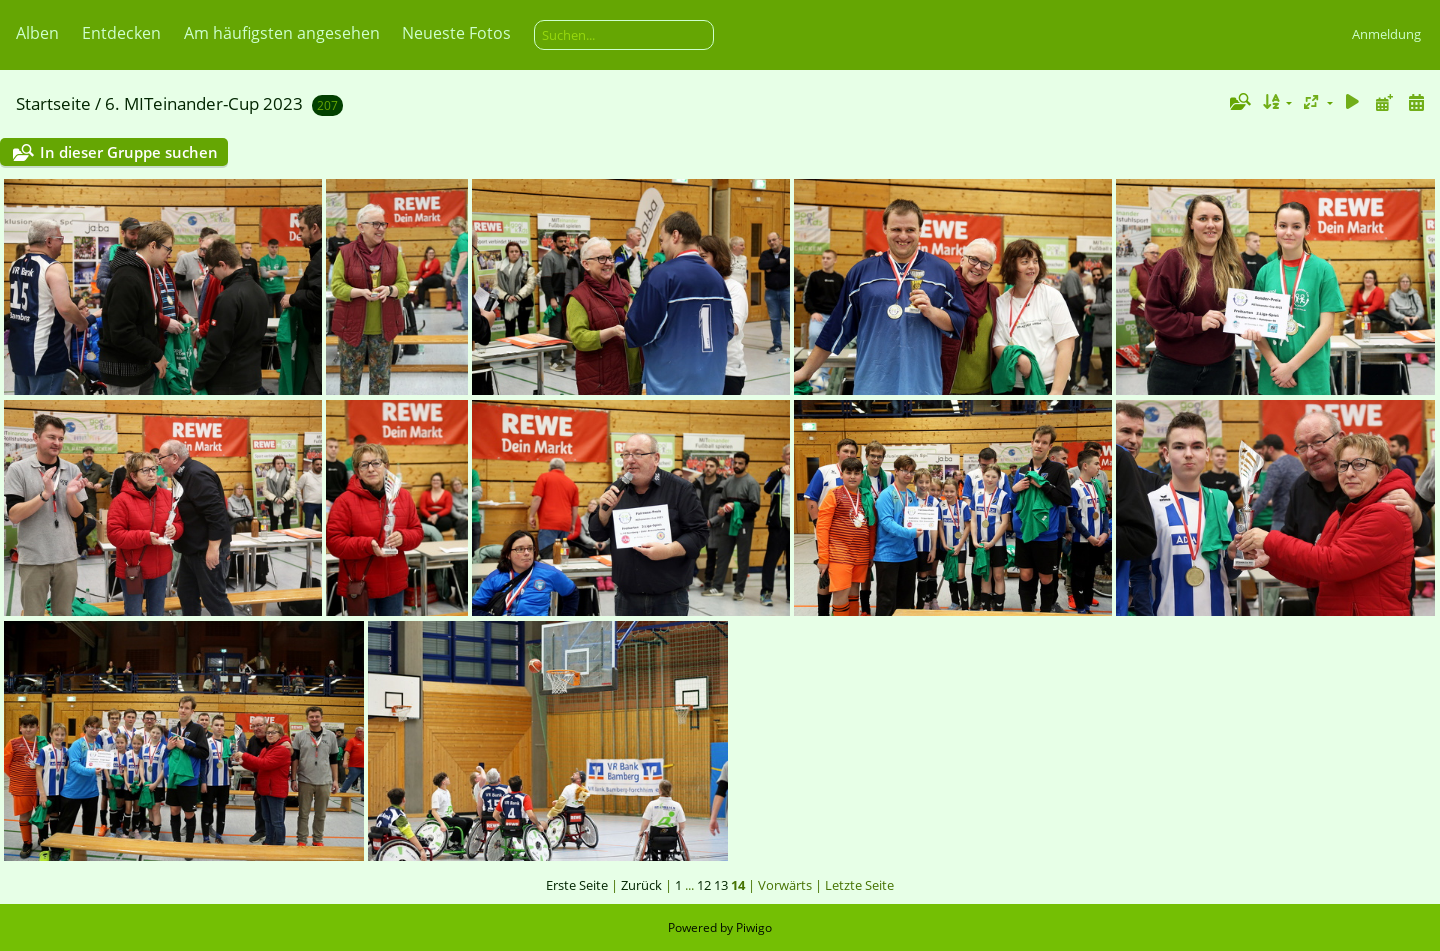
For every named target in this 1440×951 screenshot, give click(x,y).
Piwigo (754, 927)
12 (704, 885)
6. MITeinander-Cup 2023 (204, 103)
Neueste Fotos (456, 33)
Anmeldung (1386, 34)
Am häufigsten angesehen (282, 33)
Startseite (53, 103)
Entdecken (121, 33)
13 (721, 885)
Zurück (641, 885)
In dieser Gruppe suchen (129, 152)
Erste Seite (577, 885)
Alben (37, 33)
